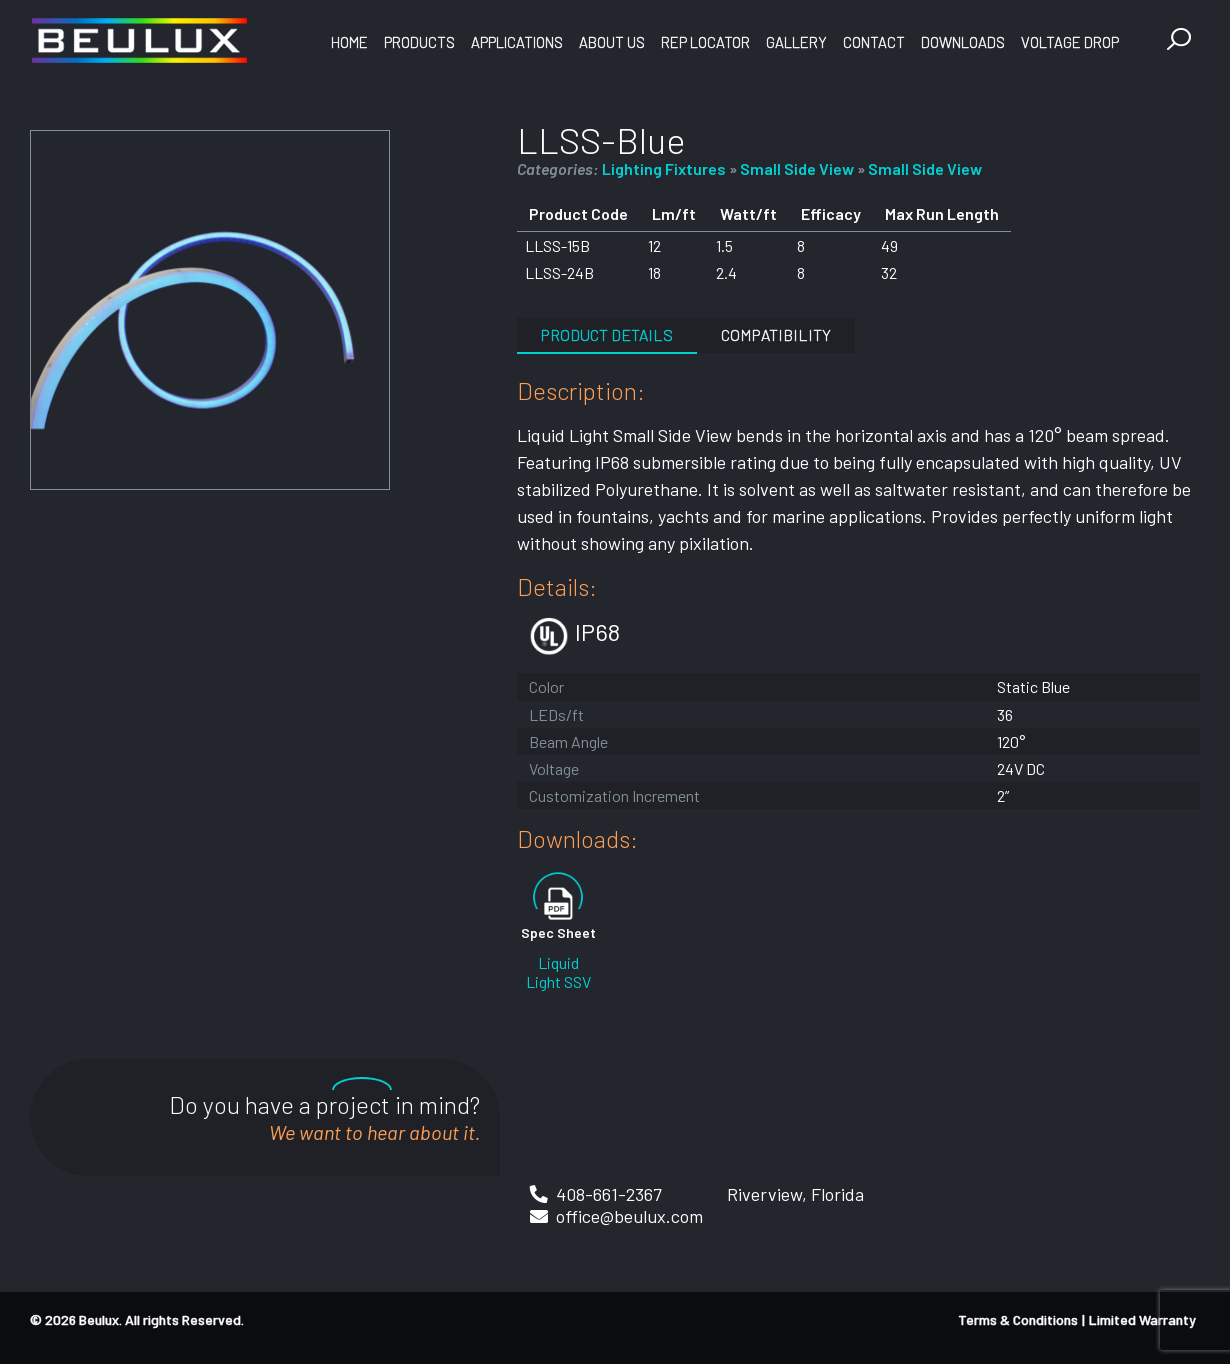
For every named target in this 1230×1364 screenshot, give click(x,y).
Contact (874, 42)
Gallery (796, 42)
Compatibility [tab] (776, 334)
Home (349, 42)
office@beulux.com (629, 1216)
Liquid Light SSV (558, 972)
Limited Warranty (1142, 1319)
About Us (612, 42)
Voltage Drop (1070, 42)
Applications (517, 42)
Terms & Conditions (1018, 1319)
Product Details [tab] (607, 334)
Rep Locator (705, 42)
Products (419, 42)
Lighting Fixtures (664, 168)
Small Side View (797, 168)
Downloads (963, 42)
